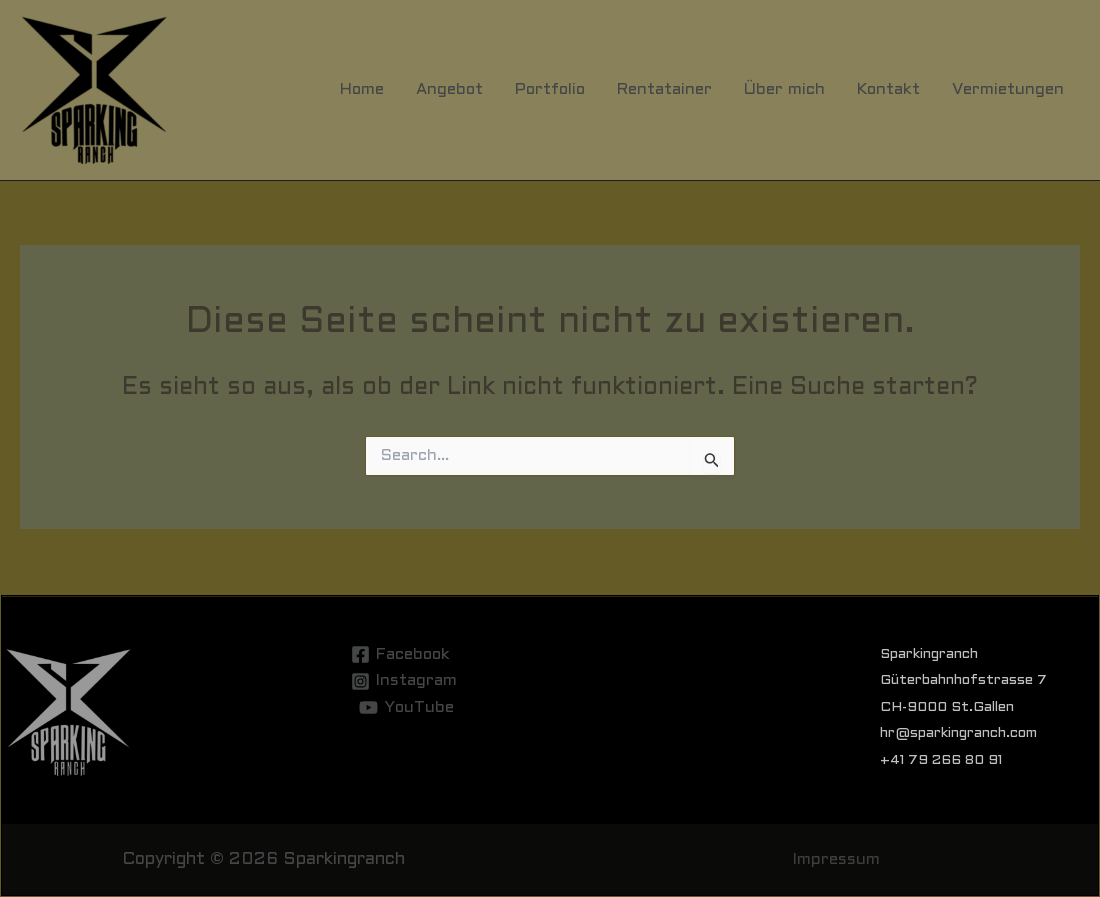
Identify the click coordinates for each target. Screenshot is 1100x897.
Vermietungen (1008, 89)
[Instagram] (403, 681)
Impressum (836, 859)
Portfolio (550, 89)
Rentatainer (664, 89)
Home (362, 89)
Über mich (784, 89)
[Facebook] (401, 654)
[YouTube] (407, 707)
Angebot (449, 89)
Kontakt (888, 89)
